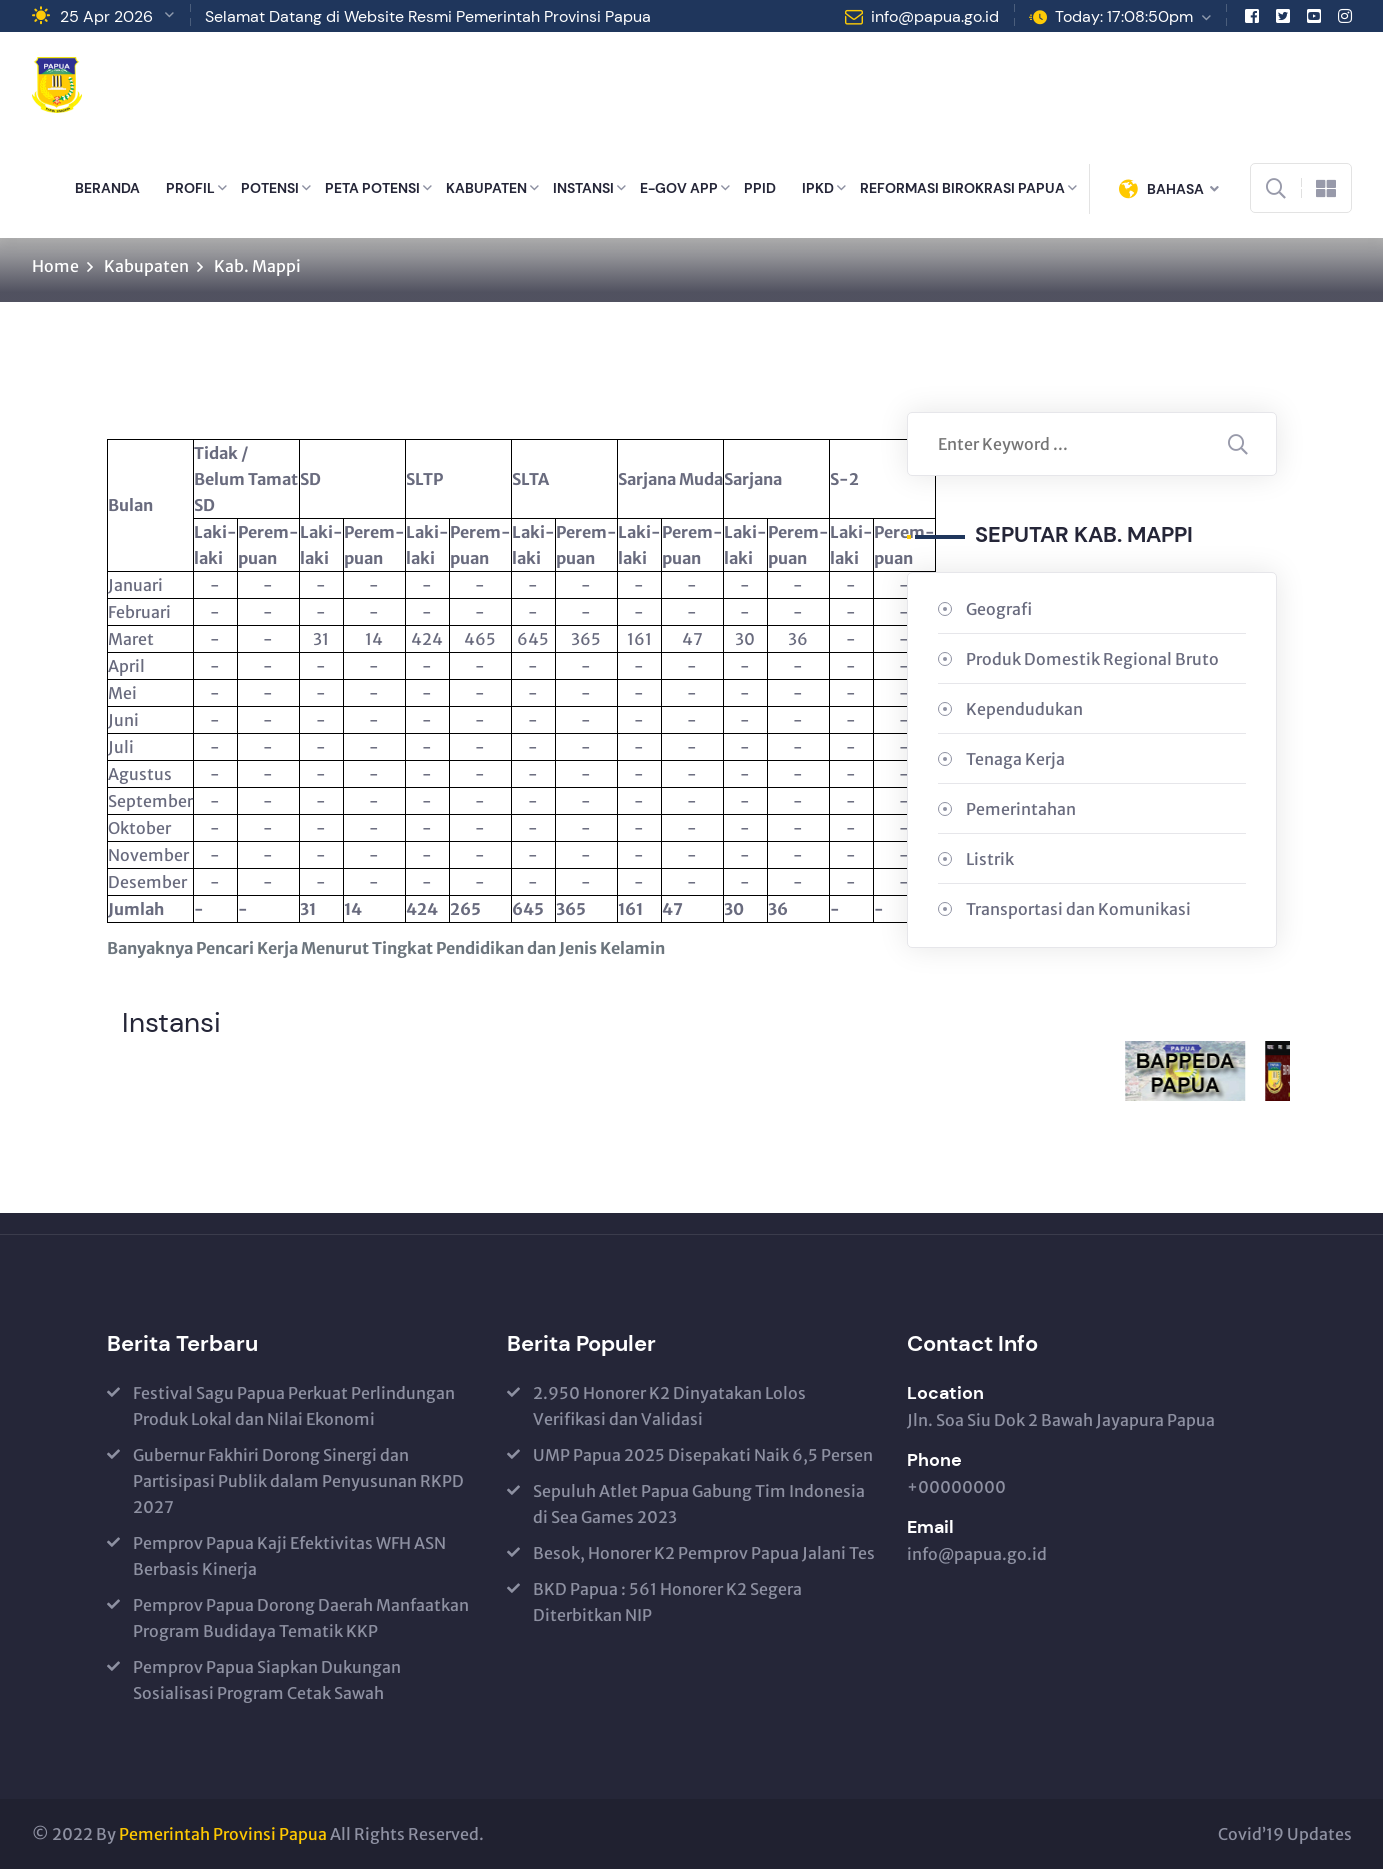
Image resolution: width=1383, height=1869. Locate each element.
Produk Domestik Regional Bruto (1092, 659)
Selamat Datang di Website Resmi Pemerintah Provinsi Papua (428, 16)
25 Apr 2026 (106, 16)
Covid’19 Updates (1285, 1834)
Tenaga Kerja (1015, 759)
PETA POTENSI (372, 188)
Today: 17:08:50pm (1124, 16)
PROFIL (190, 188)
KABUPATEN (486, 188)
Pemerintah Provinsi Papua (223, 1834)
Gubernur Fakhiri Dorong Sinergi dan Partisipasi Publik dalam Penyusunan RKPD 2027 (298, 1481)
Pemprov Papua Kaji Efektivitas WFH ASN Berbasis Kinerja (289, 1556)
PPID (760, 188)
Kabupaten (146, 266)
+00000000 (956, 1487)
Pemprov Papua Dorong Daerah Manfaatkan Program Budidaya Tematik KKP (301, 1618)
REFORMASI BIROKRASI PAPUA (962, 188)
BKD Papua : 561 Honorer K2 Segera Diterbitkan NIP (667, 1602)
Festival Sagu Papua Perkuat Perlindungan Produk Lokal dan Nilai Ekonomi (294, 1406)
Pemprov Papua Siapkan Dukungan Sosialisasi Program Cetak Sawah (267, 1680)
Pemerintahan (1021, 809)
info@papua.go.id (935, 16)
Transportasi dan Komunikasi (1078, 909)
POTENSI (270, 188)
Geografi (999, 609)
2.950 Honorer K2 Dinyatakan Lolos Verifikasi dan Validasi (669, 1406)
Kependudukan (1024, 709)
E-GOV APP (679, 188)
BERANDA (107, 188)
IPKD (818, 188)
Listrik (990, 859)
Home (55, 266)
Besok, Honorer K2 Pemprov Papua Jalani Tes (704, 1553)
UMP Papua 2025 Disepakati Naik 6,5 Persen (703, 1455)
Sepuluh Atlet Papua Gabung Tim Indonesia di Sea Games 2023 (699, 1504)
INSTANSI (583, 188)
